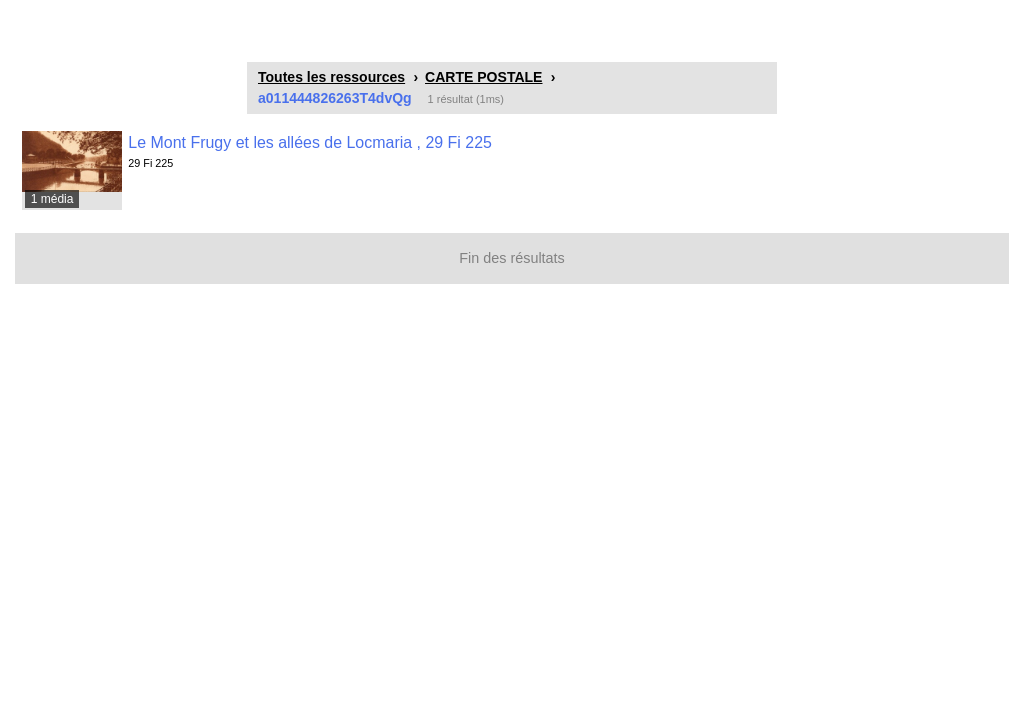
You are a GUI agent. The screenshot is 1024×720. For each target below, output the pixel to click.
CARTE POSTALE (483, 77)
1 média (52, 199)
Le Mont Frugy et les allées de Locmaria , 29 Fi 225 (310, 142)
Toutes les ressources (331, 77)
